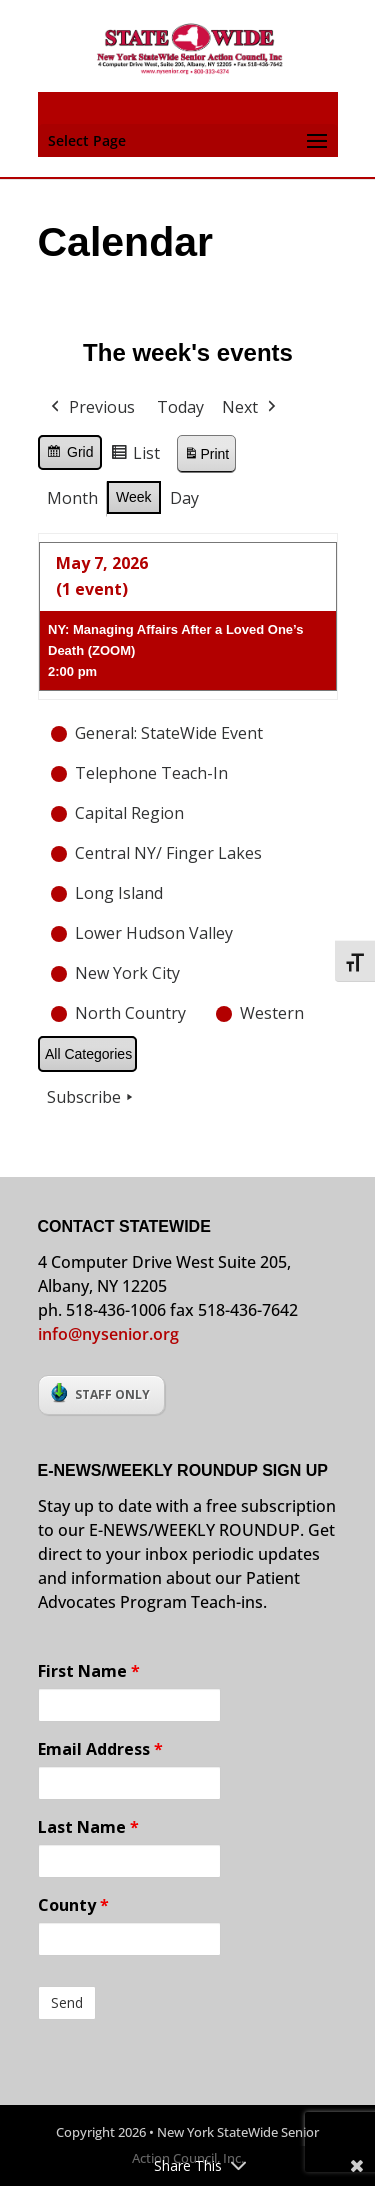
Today (180, 407)
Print (206, 456)
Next (251, 408)
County (73, 1905)
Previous (91, 408)
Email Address (100, 1749)
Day (183, 498)
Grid (69, 455)
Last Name (88, 1827)
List (135, 456)
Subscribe (92, 1098)
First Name (89, 1671)
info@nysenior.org (108, 1334)
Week (134, 497)
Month (72, 498)
